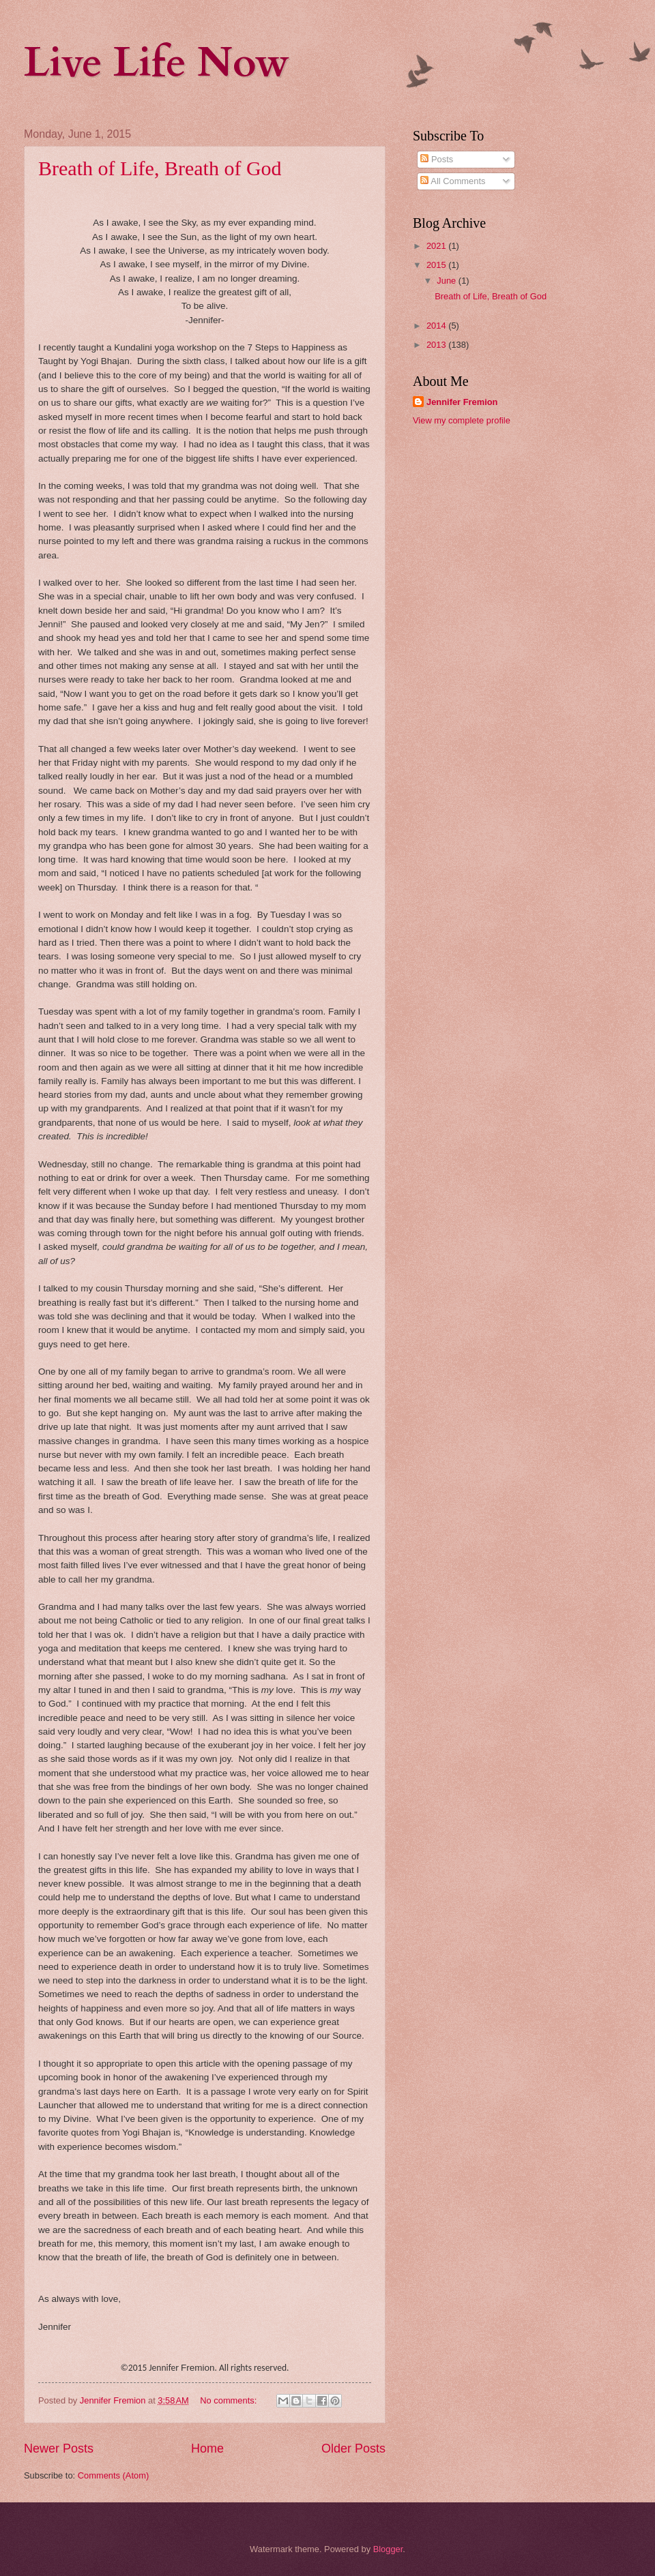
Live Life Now (156, 63)
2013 (437, 345)
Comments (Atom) (113, 2475)
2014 (437, 325)
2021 (437, 246)
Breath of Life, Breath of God (160, 168)
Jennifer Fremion (461, 402)
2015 (437, 265)
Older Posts (353, 2448)
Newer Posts (58, 2448)
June (447, 280)
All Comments (452, 181)
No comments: (229, 2400)
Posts (436, 159)
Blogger (388, 2549)
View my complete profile (461, 420)
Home (207, 2448)
